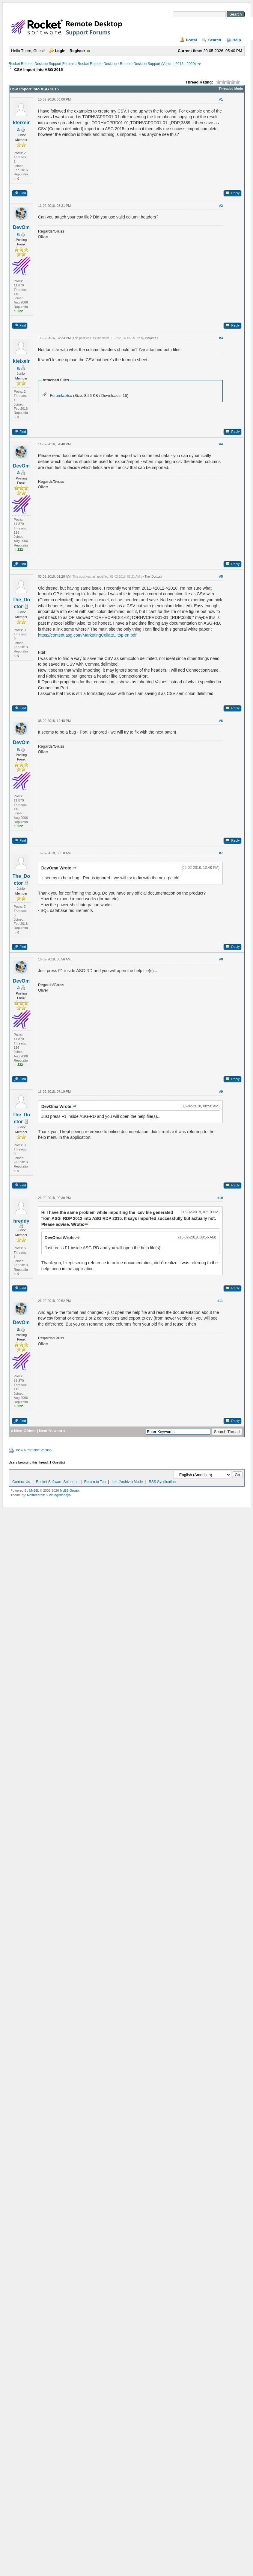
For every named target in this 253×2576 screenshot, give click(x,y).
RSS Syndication (162, 1482)
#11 (220, 1301)
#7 (221, 853)
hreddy (21, 1221)
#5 (221, 576)
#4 (221, 444)
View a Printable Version (34, 1450)
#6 (221, 720)
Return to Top (95, 1482)
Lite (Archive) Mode (127, 1482)
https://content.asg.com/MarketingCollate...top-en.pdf (87, 635)
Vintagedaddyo (60, 1495)
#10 (220, 1198)
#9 (221, 1091)
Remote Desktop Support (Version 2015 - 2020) (158, 64)
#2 (221, 205)
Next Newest (50, 1431)
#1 (221, 99)
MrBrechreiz (36, 1495)
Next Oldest (25, 1431)
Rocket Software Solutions (57, 1482)
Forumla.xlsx (61, 395)
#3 (221, 338)
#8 (221, 959)
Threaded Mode (231, 88)
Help (236, 40)
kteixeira (150, 338)
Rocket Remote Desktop (97, 64)
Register (77, 50)
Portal (191, 40)
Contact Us (21, 1482)
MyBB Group (69, 1490)
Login (60, 50)
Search (214, 40)
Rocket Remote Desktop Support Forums (41, 64)
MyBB (33, 1490)
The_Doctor (152, 576)
